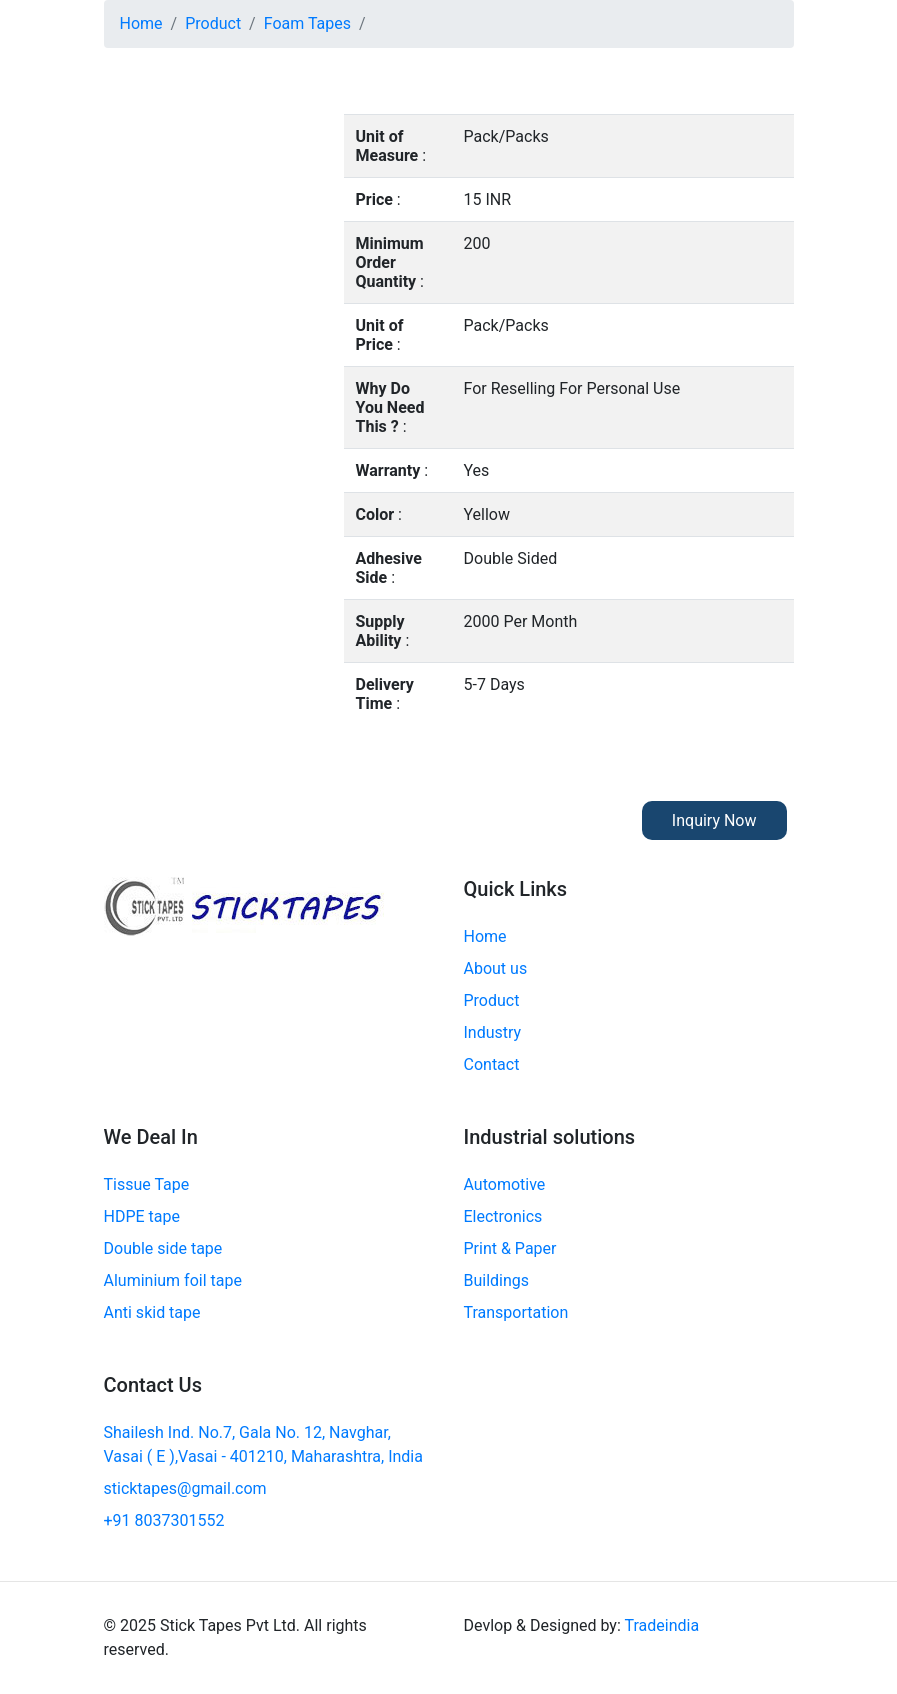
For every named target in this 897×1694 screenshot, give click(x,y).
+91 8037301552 (164, 1520)
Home (141, 23)
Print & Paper (510, 1248)
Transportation (516, 1312)
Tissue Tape (147, 1184)
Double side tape (163, 1248)
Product (213, 23)
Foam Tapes (307, 23)
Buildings (497, 1280)
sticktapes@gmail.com (185, 1488)
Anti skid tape (152, 1312)
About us (496, 968)
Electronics (503, 1216)
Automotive (505, 1184)
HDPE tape (142, 1216)
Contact (492, 1064)
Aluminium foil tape (173, 1280)
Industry (493, 1032)
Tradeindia (661, 1625)
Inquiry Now (714, 820)
